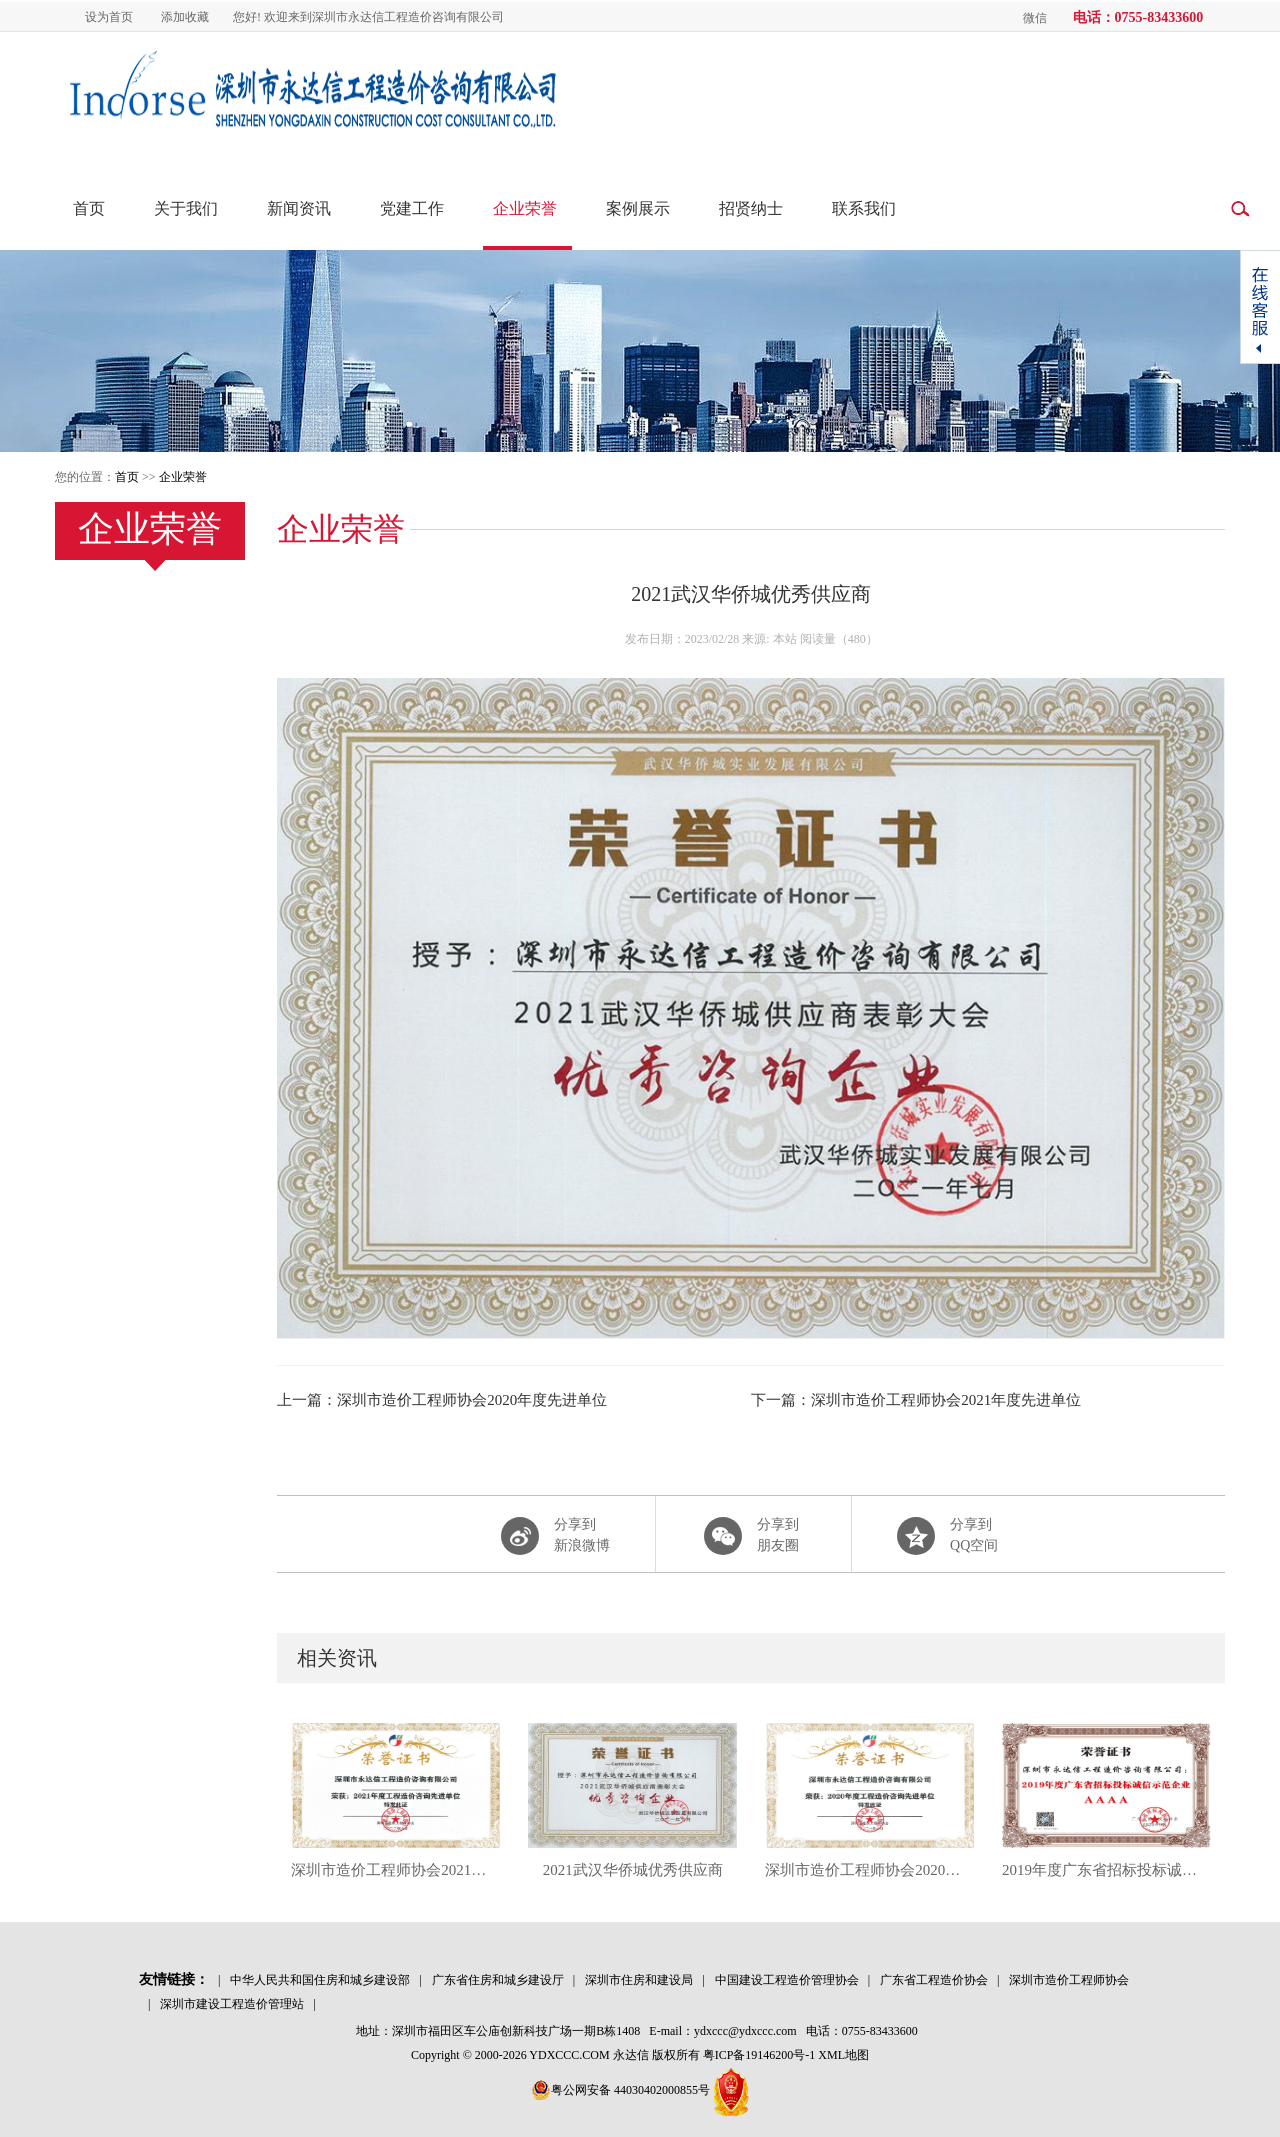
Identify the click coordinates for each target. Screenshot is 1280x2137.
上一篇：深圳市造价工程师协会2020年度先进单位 (442, 1400)
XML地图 (843, 2055)
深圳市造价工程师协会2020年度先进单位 (869, 1870)
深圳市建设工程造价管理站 (232, 2004)
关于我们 (186, 208)
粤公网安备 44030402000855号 (620, 2090)
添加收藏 (185, 17)
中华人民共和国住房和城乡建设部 (320, 1980)
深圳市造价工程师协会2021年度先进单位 (395, 1870)
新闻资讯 (299, 208)
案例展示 (638, 208)
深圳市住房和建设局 (639, 1980)
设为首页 (109, 17)
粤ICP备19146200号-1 (759, 2055)
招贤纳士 (751, 208)
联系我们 (864, 208)
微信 (1035, 18)
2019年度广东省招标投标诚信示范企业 (1106, 1870)
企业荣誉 (525, 208)
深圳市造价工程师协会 (1069, 1980)
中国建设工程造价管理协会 (787, 1980)
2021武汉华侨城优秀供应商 (633, 1870)
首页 (89, 208)
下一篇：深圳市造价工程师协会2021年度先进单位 (916, 1400)
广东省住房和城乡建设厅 (498, 1980)
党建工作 (412, 208)
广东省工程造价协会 (934, 1980)
